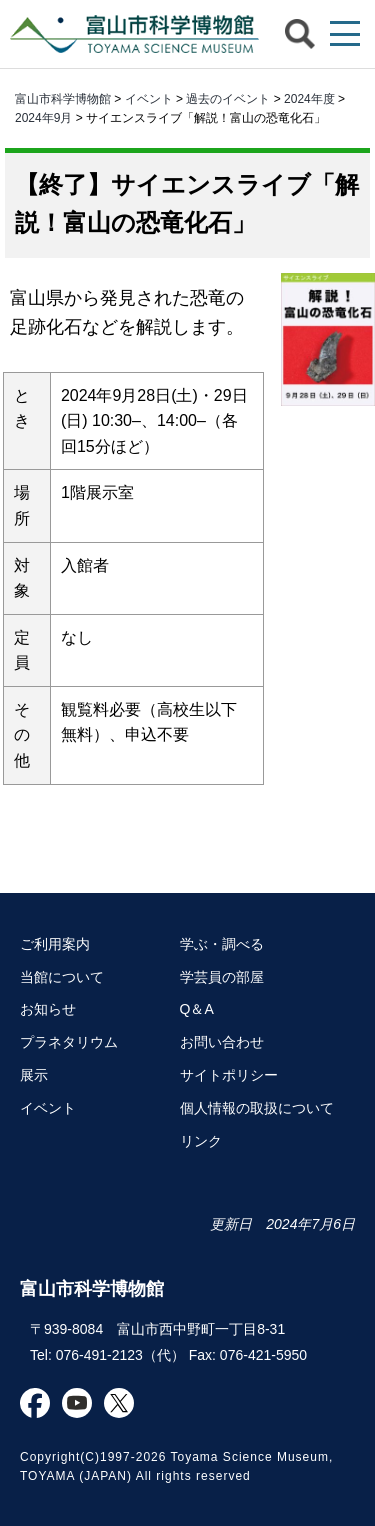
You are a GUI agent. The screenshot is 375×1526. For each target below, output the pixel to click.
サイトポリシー (229, 1075)
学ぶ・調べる (222, 944)
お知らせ (48, 1009)
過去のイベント (228, 99)
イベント (149, 99)
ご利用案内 (55, 944)
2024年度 (309, 99)
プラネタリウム (69, 1042)
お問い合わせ (222, 1042)
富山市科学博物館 (130, 34)
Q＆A (197, 1009)
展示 (34, 1075)
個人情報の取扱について (257, 1108)
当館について (62, 977)
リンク (201, 1141)
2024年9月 (43, 118)
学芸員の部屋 (222, 977)
